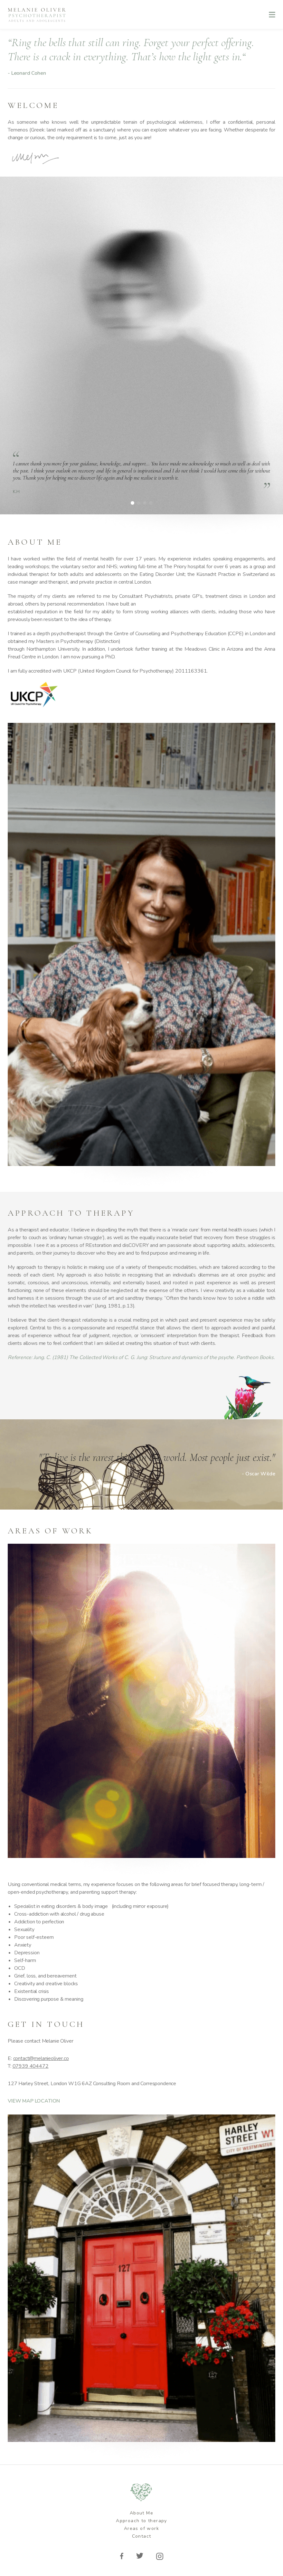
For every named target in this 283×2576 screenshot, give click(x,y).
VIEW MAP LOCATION (34, 2101)
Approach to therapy (141, 2521)
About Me (141, 2513)
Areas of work (141, 2528)
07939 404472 (31, 2066)
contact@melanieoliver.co (41, 2058)
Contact (141, 2536)
